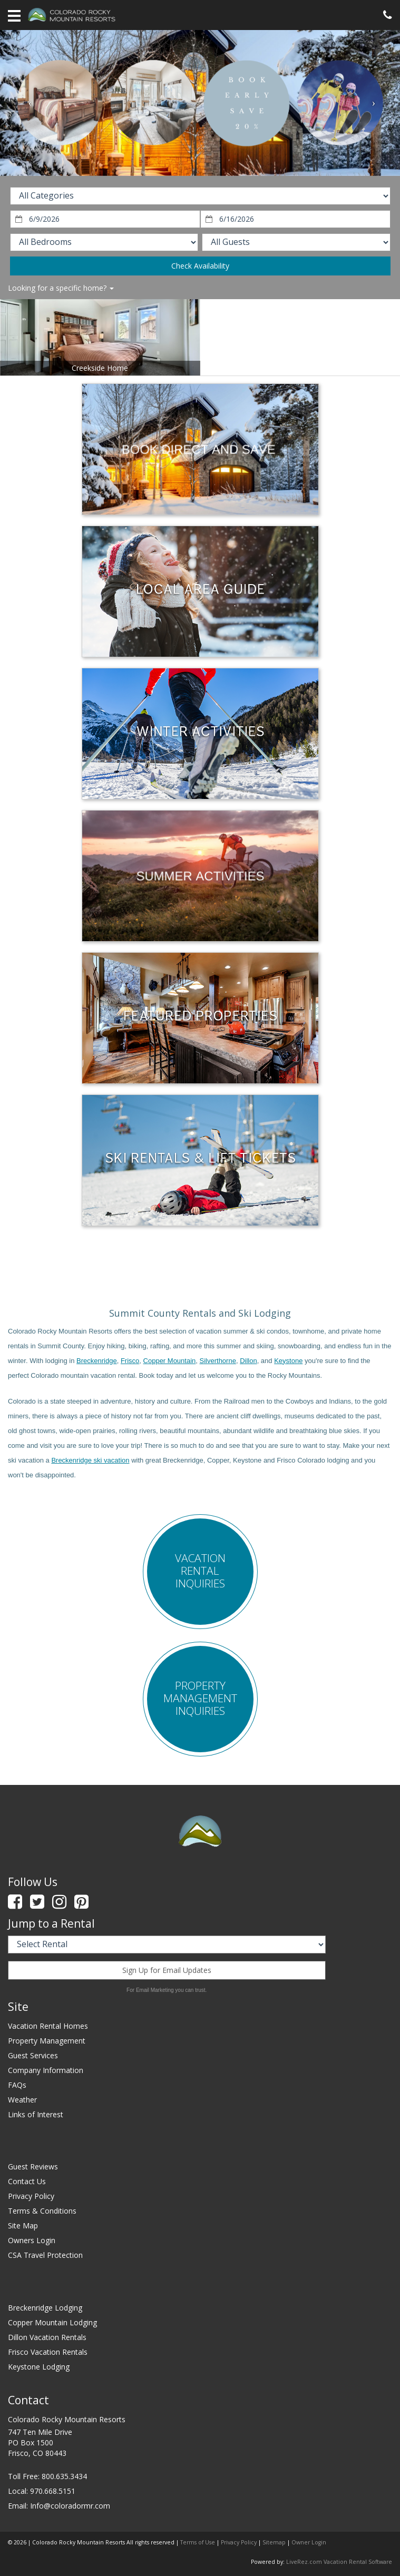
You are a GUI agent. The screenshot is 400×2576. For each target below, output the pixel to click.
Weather (22, 2100)
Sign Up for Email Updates (166, 1970)
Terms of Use (197, 2542)
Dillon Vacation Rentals (47, 2337)
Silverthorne (218, 1361)
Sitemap (274, 2542)
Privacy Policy (31, 2196)
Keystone (288, 1361)
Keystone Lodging (39, 2367)
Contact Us (27, 2181)
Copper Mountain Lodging (52, 2322)
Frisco (130, 1361)
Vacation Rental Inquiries (200, 1571)
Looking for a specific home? (61, 288)
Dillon (248, 1361)
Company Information (45, 2070)
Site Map (23, 2225)
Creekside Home (100, 368)
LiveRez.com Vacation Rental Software (339, 2561)
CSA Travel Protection (45, 2255)
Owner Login (308, 2542)
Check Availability (200, 266)
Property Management (46, 2041)
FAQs (17, 2085)
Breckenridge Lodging (45, 2308)
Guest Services (33, 2055)
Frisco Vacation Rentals (47, 2352)
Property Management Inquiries (200, 1698)
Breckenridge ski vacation (90, 1460)
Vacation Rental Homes (48, 2026)
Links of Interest (35, 2114)
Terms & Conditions (42, 2211)
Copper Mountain (169, 1361)
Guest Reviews (33, 2167)
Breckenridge (96, 1361)
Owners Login (31, 2240)
